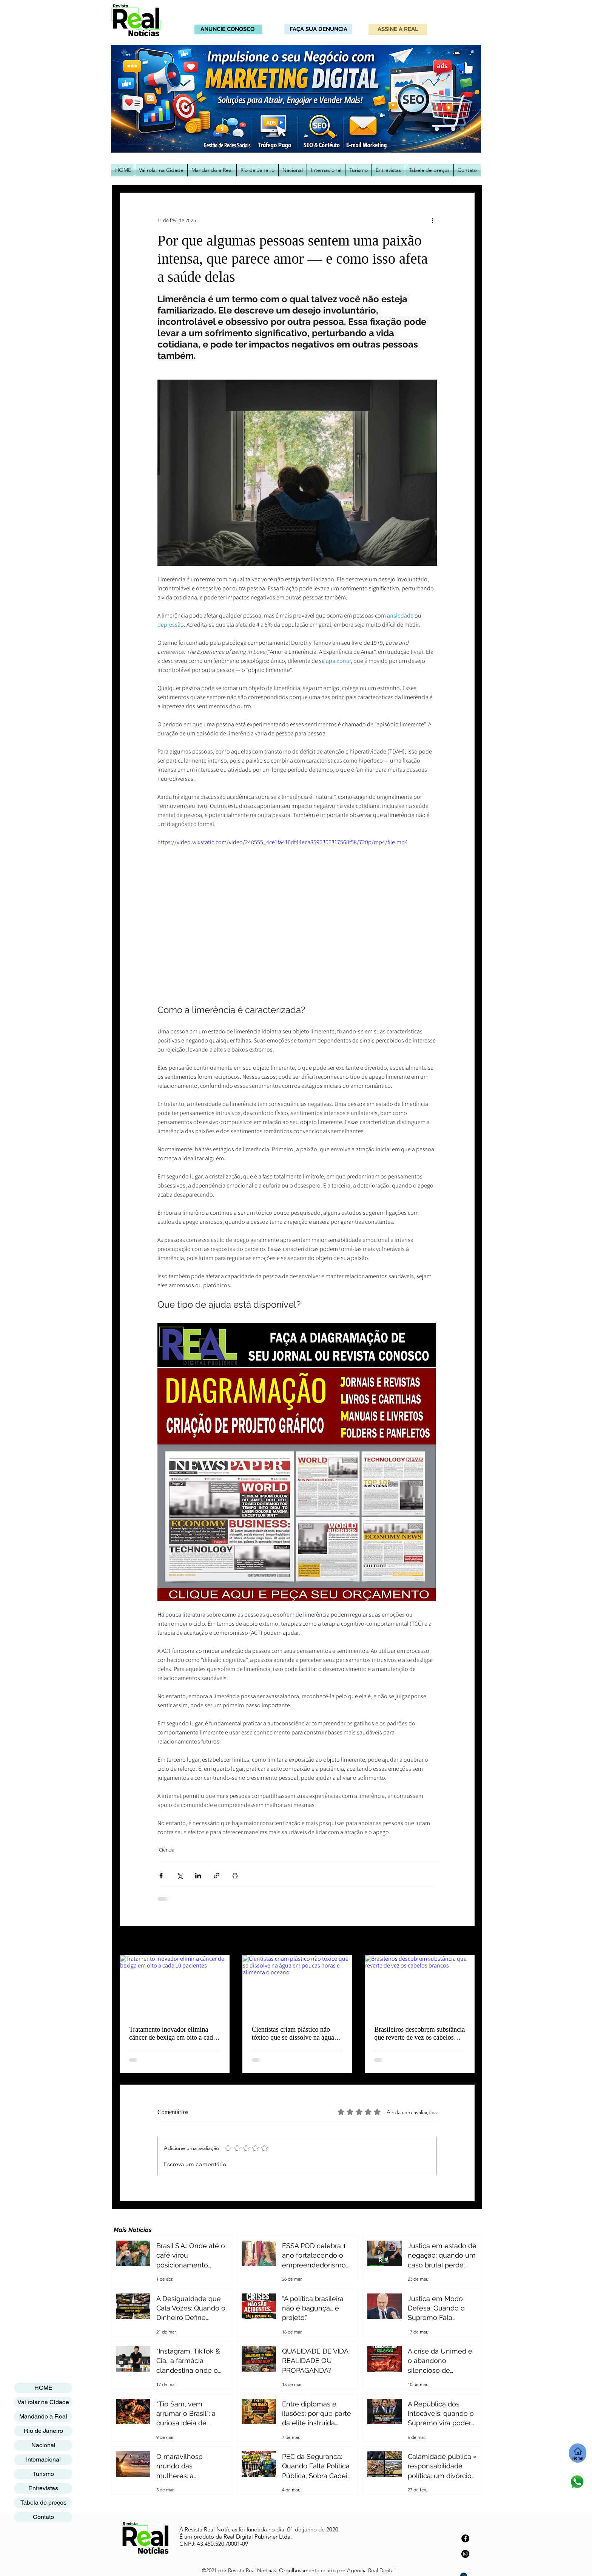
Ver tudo (465, 1941)
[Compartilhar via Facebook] (161, 1875)
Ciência (166, 1849)
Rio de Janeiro (43, 2430)
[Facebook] (465, 2538)
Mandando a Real (43, 2416)
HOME (43, 2387)
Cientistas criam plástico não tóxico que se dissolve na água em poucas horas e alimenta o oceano (293, 2034)
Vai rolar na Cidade (43, 2402)
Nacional (43, 2445)
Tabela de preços (43, 2502)
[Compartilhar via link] (216, 1875)
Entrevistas (43, 2488)
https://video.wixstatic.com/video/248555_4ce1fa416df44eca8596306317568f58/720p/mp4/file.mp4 (282, 842)
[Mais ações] (432, 220)
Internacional (43, 2459)
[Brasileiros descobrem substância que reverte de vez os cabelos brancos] (419, 1986)
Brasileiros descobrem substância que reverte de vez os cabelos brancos (419, 2034)
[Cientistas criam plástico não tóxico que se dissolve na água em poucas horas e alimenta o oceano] (297, 1986)
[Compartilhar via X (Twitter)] (179, 1875)
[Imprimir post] (235, 1875)
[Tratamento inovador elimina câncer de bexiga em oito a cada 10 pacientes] (174, 1986)
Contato (43, 2516)
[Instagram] (465, 2554)
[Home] (577, 2453)
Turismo (43, 2473)
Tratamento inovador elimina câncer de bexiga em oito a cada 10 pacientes (172, 2034)
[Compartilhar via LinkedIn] (198, 1875)
